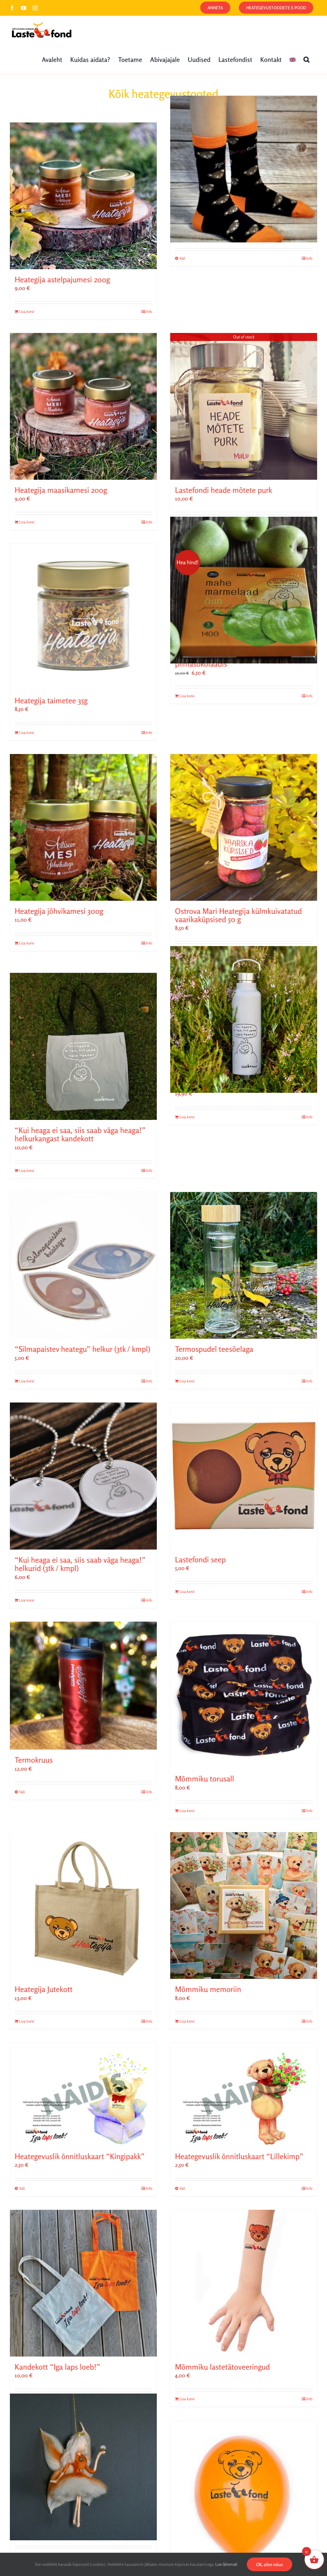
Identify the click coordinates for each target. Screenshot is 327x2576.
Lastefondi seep (200, 1559)
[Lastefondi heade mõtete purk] (243, 406)
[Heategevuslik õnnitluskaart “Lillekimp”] (243, 2094)
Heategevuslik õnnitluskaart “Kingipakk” (80, 2156)
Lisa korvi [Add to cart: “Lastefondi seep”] (186, 1591)
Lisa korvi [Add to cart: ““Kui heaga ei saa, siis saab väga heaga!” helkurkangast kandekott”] (26, 1170)
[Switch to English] (292, 59)
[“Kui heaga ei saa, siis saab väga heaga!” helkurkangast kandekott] (83, 1046)
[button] (306, 59)
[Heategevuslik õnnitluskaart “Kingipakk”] (83, 2094)
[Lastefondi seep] (243, 1476)
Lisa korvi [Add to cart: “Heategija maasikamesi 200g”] (26, 522)
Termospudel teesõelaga (214, 1349)
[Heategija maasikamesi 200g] (83, 406)
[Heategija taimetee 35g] (83, 617)
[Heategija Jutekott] (83, 1905)
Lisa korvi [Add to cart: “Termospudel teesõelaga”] (186, 1381)
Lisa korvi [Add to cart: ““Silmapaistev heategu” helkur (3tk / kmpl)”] (26, 1381)
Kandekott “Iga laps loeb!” (57, 2367)
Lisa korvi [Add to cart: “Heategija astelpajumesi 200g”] (26, 311)
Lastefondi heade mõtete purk (223, 490)
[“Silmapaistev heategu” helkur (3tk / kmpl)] (83, 1265)
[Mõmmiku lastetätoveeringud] (243, 2283)
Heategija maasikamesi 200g (61, 490)
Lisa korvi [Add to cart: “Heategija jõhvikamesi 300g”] (26, 943)
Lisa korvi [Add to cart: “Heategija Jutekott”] (26, 2021)
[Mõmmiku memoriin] (243, 1905)
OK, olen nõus (269, 2564)
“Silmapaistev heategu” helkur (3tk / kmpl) (82, 1349)
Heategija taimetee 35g (51, 700)
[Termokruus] (83, 1686)
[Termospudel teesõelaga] (243, 1265)
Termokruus (34, 1760)
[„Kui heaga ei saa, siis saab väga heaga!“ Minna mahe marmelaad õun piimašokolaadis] (243, 590)
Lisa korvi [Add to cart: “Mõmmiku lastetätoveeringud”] (186, 2398)
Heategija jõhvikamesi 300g (59, 911)
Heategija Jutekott (43, 1989)
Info (149, 311)
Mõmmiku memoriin (208, 1989)
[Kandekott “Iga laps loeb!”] (83, 2283)
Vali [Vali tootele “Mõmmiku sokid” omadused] (182, 258)
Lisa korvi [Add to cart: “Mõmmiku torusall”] (186, 1810)
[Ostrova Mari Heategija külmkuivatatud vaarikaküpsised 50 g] (243, 827)
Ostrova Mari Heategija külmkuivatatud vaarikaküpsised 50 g (238, 915)
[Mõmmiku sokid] (243, 169)
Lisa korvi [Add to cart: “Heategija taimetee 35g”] (26, 732)
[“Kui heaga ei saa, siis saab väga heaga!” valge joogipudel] (243, 1019)
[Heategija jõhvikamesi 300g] (83, 827)
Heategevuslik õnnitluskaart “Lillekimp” (239, 2156)
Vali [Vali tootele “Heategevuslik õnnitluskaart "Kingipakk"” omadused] (22, 2188)
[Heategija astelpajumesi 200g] (83, 195)
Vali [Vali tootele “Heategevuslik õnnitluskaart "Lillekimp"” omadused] (182, 2188)
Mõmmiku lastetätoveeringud (222, 2367)
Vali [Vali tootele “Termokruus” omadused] (22, 1791)
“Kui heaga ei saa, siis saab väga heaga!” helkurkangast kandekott (80, 1134)
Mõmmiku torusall (204, 1778)
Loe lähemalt (226, 2564)
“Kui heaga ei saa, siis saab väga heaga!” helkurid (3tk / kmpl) (80, 1564)
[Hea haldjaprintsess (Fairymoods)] (83, 2467)
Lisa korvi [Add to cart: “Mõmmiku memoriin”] (186, 2021)
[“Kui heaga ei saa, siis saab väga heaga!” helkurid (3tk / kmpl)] (83, 1476)
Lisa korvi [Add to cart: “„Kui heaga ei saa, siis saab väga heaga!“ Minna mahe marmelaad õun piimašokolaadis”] (186, 695)
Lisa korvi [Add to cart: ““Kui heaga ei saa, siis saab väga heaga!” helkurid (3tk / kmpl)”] (26, 1600)
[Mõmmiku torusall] (243, 1695)
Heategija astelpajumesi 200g (62, 279)
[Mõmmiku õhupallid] (243, 2493)
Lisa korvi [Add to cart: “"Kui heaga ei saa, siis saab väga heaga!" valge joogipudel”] (186, 1116)
